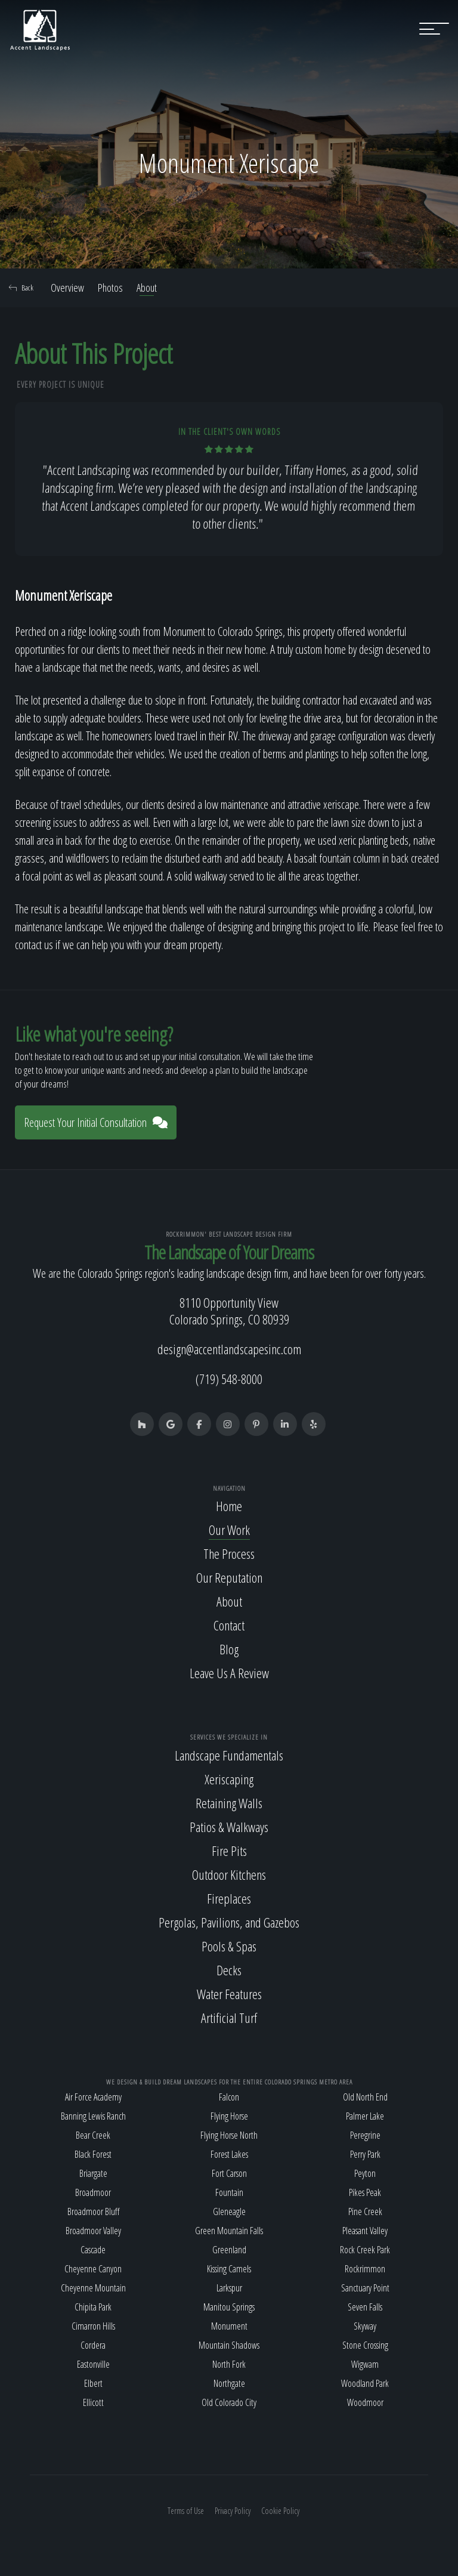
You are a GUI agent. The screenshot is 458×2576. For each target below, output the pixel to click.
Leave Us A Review (229, 1673)
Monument (229, 2326)
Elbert (93, 2383)
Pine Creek (365, 2211)
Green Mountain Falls (229, 2230)
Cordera (93, 2345)
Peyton (365, 2173)
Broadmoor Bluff (93, 2211)
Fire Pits (229, 1851)
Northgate (229, 2383)
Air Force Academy (93, 2097)
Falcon (229, 2097)
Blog (229, 1649)
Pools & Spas (229, 1946)
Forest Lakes (229, 2154)
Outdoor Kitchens (229, 1874)
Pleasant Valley (365, 2230)
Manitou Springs (229, 2307)
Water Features (229, 1994)
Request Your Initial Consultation (96, 1122)
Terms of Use (186, 2510)
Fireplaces (229, 1898)
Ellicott (93, 2402)
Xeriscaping (229, 1779)
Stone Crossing (365, 2345)
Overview (67, 287)
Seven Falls (365, 2307)
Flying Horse (229, 2116)
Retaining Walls (229, 1803)
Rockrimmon (365, 2268)
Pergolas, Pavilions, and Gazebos (229, 1922)
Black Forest (93, 2154)
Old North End (365, 2097)
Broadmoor (93, 2192)
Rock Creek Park (365, 2249)
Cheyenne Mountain (93, 2287)
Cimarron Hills (93, 2326)
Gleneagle (229, 2211)
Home (229, 1506)
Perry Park (365, 2154)
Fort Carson (229, 2173)
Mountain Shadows (229, 2345)
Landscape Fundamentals (229, 1755)
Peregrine (365, 2135)
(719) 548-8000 (229, 1378)
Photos (110, 287)
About (147, 287)
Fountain (229, 2192)
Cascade (93, 2249)
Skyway (365, 2326)
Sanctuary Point (365, 2287)
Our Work (229, 1530)
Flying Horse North (229, 2135)
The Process (229, 1553)
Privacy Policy (232, 2510)
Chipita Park (93, 2307)
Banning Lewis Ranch (93, 2116)
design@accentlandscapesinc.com (229, 1349)
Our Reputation (229, 1577)
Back (21, 287)
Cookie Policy (280, 2510)
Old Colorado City (229, 2402)
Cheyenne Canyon (93, 2268)
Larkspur (229, 2287)
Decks (229, 1970)
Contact (229, 1625)
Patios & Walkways (229, 1827)
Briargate (93, 2173)
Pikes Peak (365, 2192)
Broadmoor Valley (93, 2230)
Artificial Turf (229, 2018)
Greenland (229, 2249)
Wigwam (365, 2364)
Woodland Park (365, 2383)
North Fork (229, 2364)
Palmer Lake (365, 2116)
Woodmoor (365, 2402)
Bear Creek (93, 2135)
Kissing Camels (229, 2268)
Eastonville (93, 2364)
